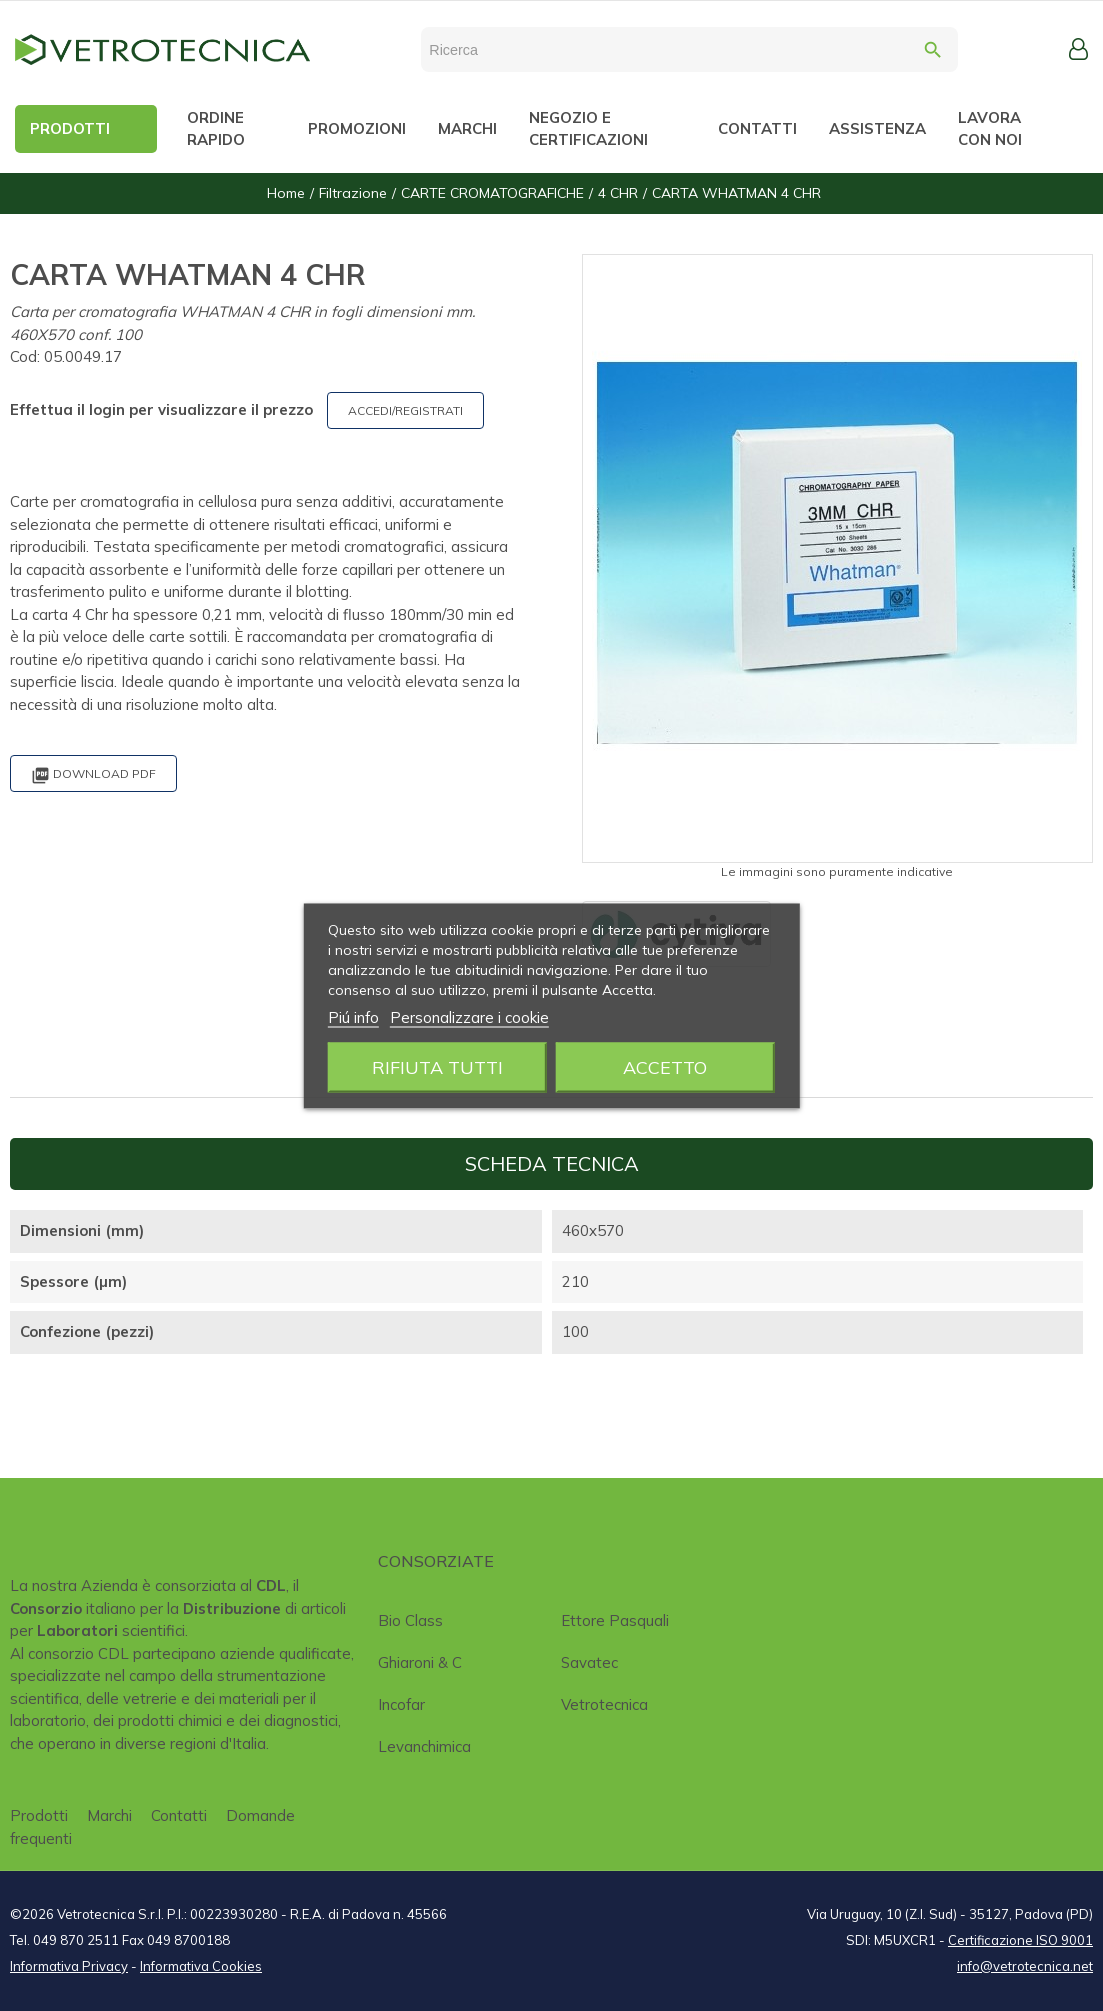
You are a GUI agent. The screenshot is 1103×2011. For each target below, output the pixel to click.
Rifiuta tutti (437, 1066)
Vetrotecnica (604, 1704)
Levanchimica (424, 1746)
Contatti (179, 1815)
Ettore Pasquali (615, 1620)
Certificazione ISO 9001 (1020, 1940)
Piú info (353, 1016)
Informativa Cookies (201, 1966)
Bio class (410, 1620)
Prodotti (39, 1815)
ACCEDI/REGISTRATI (405, 410)
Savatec (589, 1662)
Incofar (401, 1704)
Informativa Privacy (69, 1966)
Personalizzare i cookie (469, 1016)
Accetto (665, 1066)
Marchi (109, 1815)
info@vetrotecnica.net (1025, 1966)
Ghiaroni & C (420, 1662)
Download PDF (93, 775)
